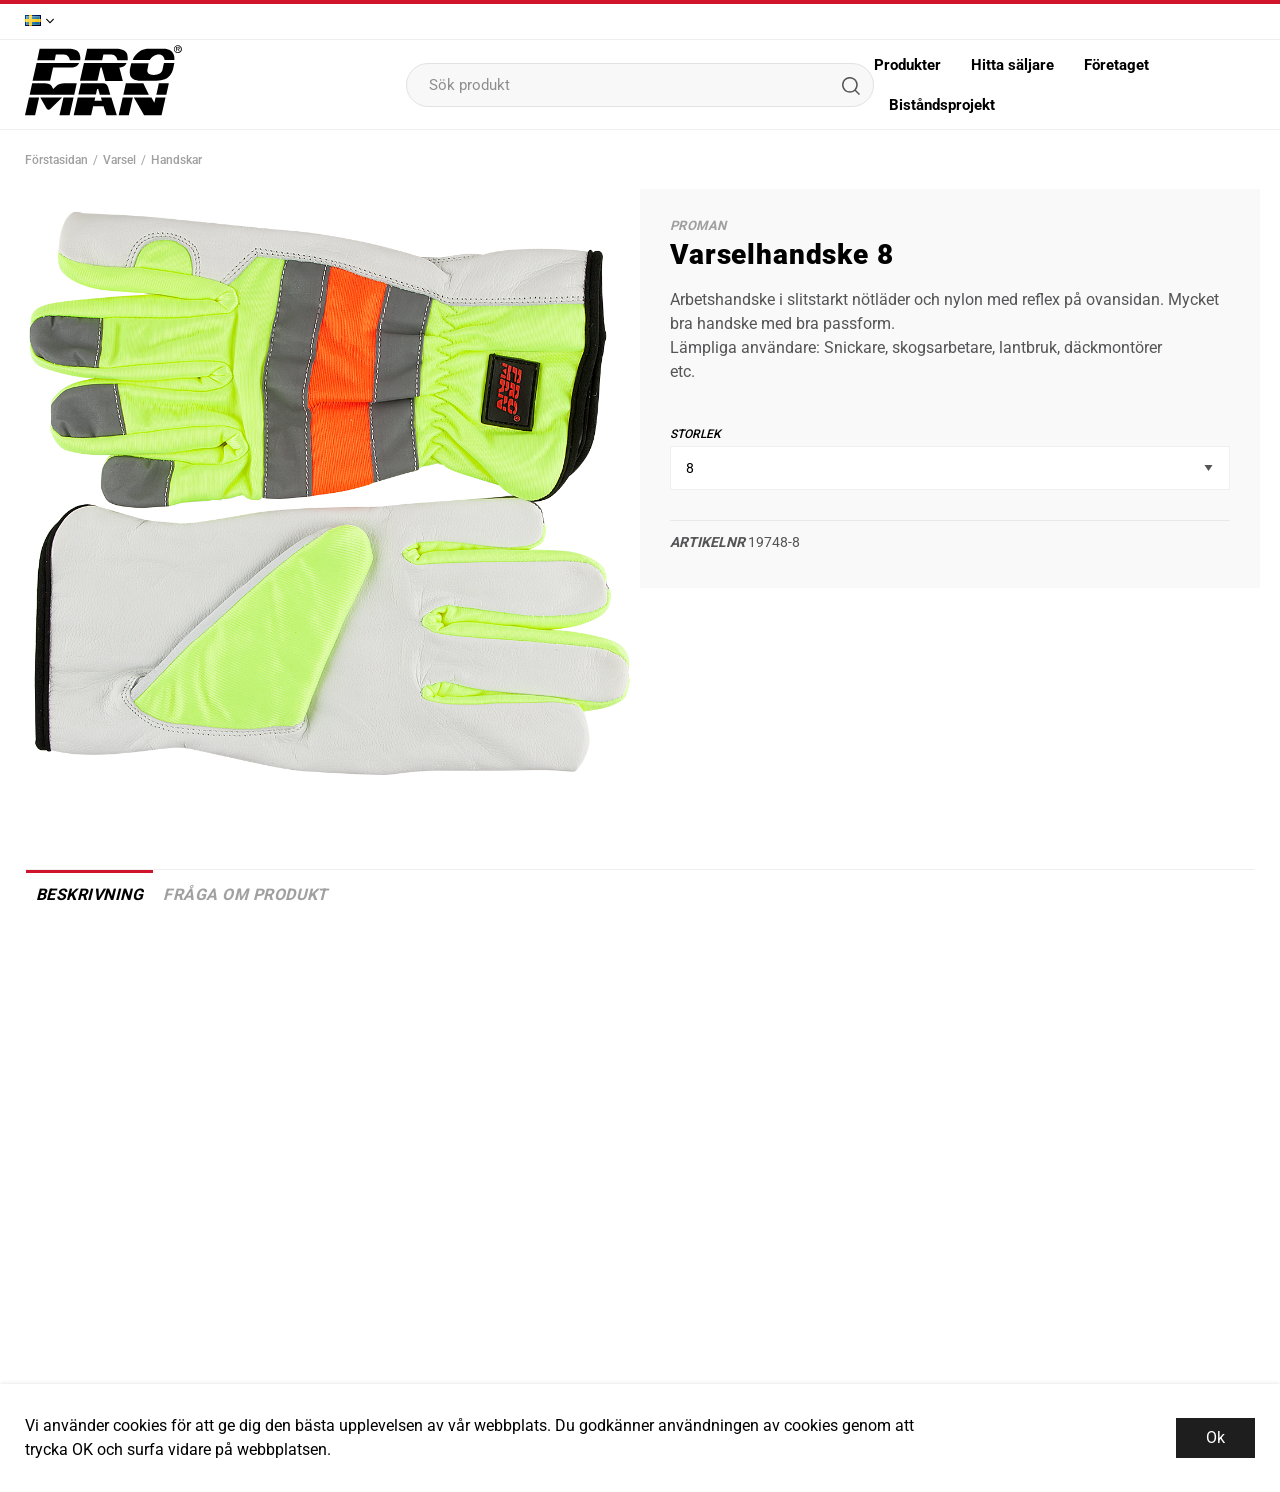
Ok (1215, 1437)
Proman (698, 225)
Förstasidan (56, 160)
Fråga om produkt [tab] (245, 894)
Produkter (907, 65)
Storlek (695, 434)
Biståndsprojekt (942, 105)
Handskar (176, 160)
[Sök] (850, 85)
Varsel (119, 160)
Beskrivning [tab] (89, 894)
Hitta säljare (1012, 65)
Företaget (1116, 65)
